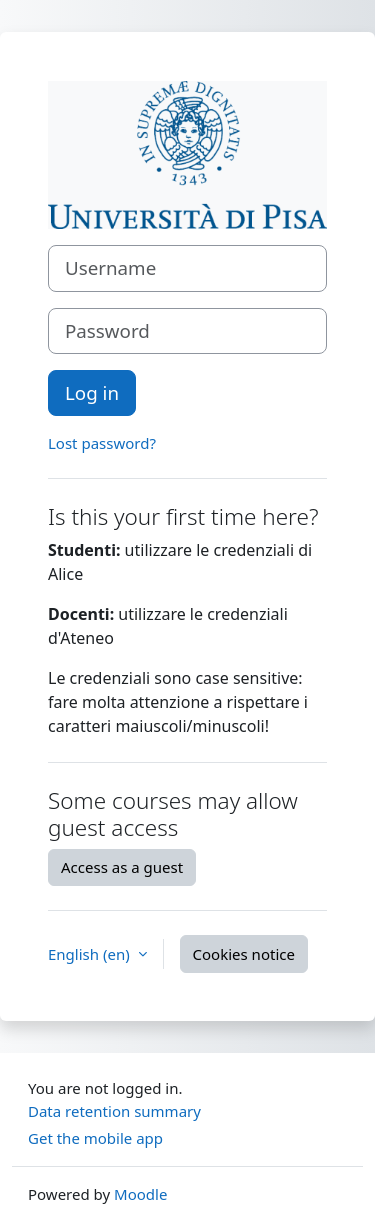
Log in (92, 392)
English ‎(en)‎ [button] (91, 954)
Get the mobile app (95, 1138)
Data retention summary (114, 1111)
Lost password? (102, 443)
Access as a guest (122, 867)
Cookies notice (244, 954)
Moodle (140, 1194)
